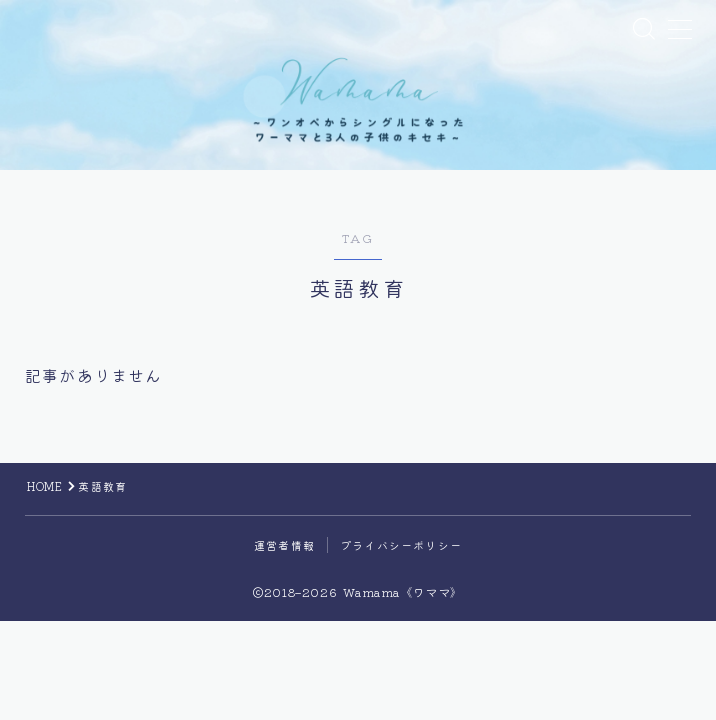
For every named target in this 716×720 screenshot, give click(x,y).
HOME (45, 501)
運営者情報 (284, 560)
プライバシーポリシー (401, 560)
